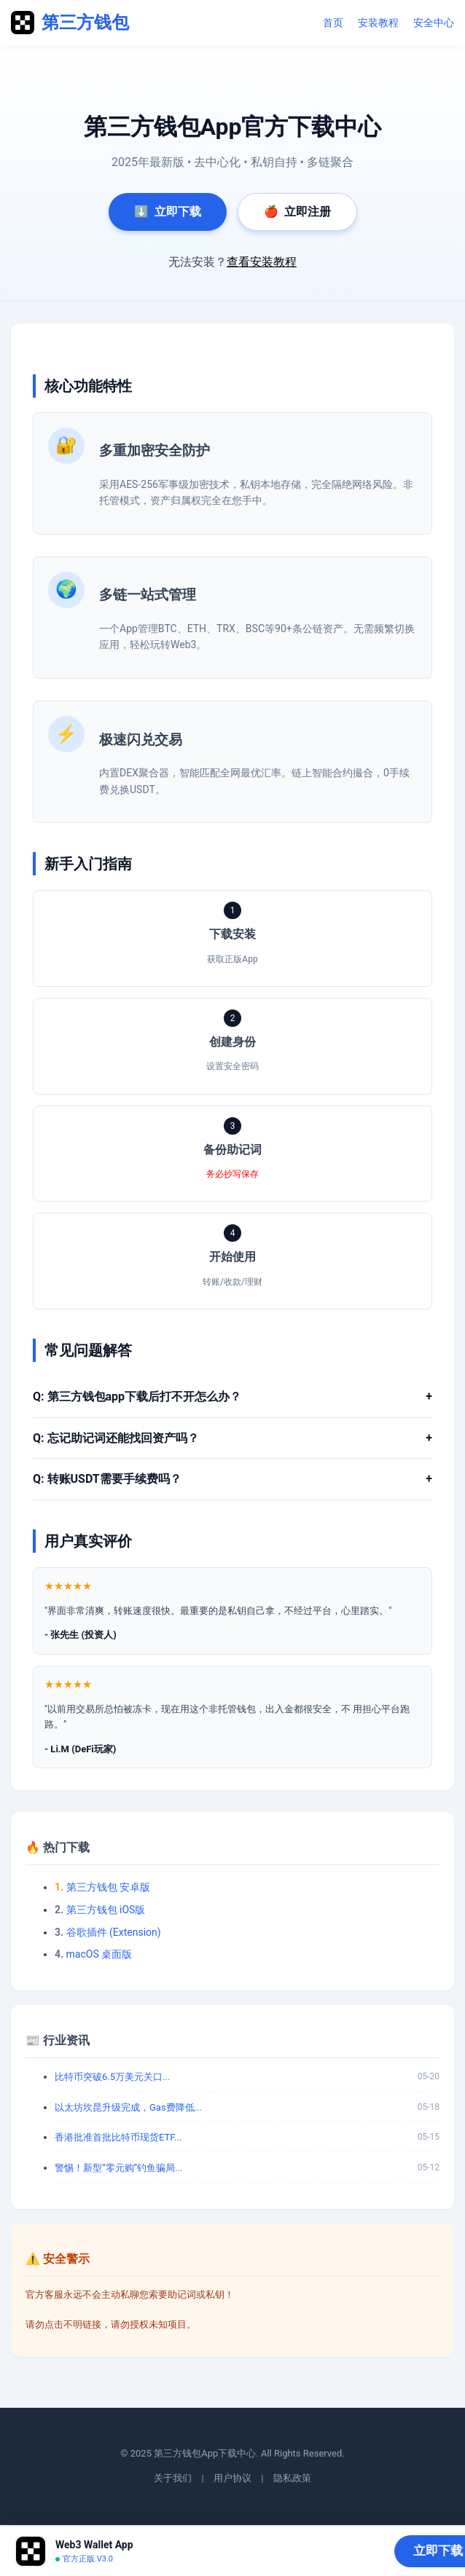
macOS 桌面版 (99, 1954)
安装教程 (378, 22)
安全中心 (433, 22)
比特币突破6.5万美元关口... (112, 2076)
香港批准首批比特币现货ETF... (118, 2137)
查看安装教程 (262, 262)
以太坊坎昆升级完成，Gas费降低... (128, 2107)
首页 (333, 22)
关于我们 (173, 2478)
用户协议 (232, 2478)
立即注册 (297, 211)
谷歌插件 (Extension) (113, 1932)
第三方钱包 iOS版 (106, 1909)
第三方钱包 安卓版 (108, 1887)
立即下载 (167, 211)
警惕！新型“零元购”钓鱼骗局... (119, 2167)
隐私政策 (292, 2478)
